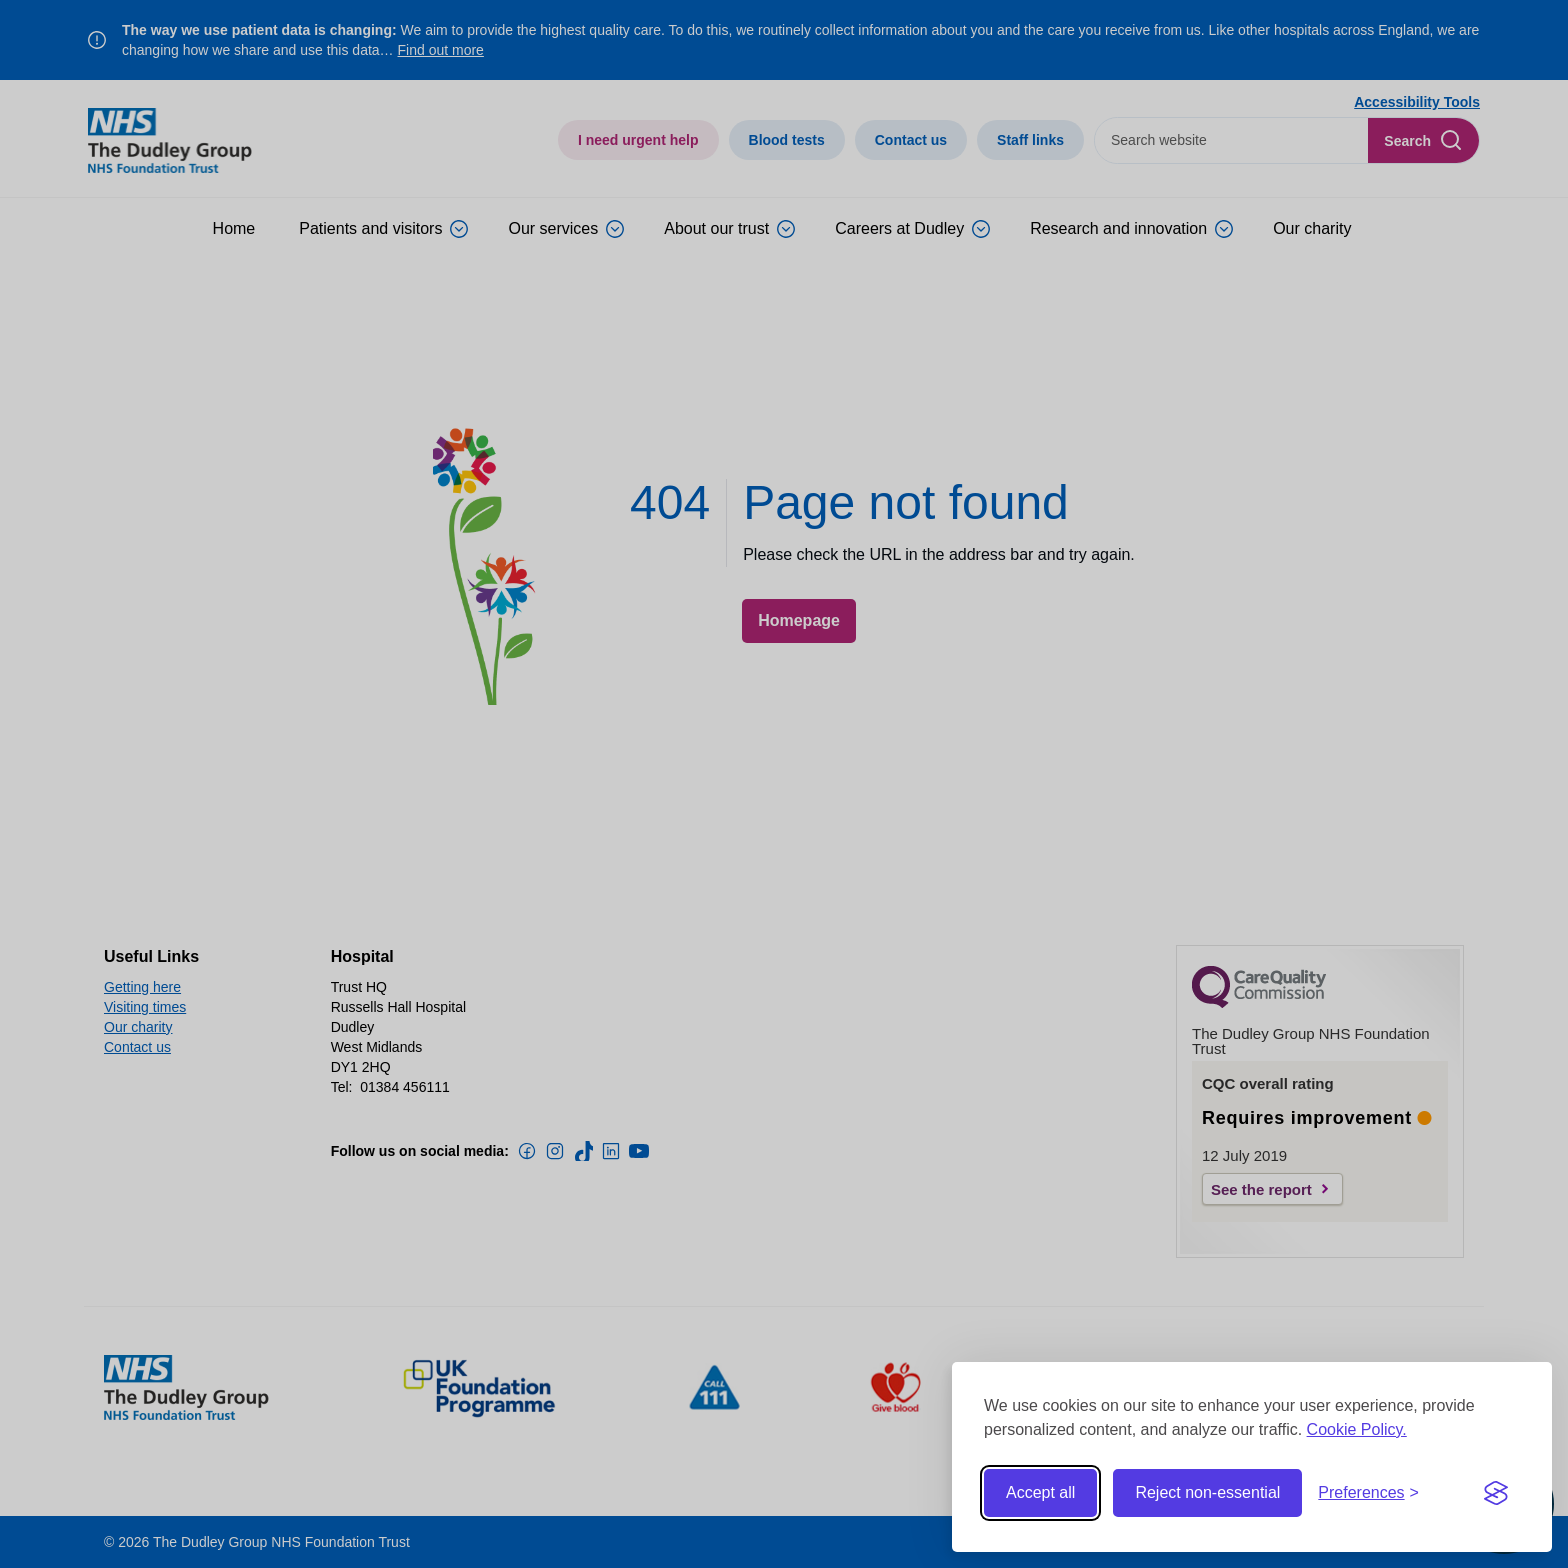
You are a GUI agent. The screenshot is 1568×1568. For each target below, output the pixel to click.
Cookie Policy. (1357, 1429)
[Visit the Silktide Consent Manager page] (1496, 1493)
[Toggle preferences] (1368, 1493)
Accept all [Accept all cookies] (1040, 1492)
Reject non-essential (1207, 1492)
